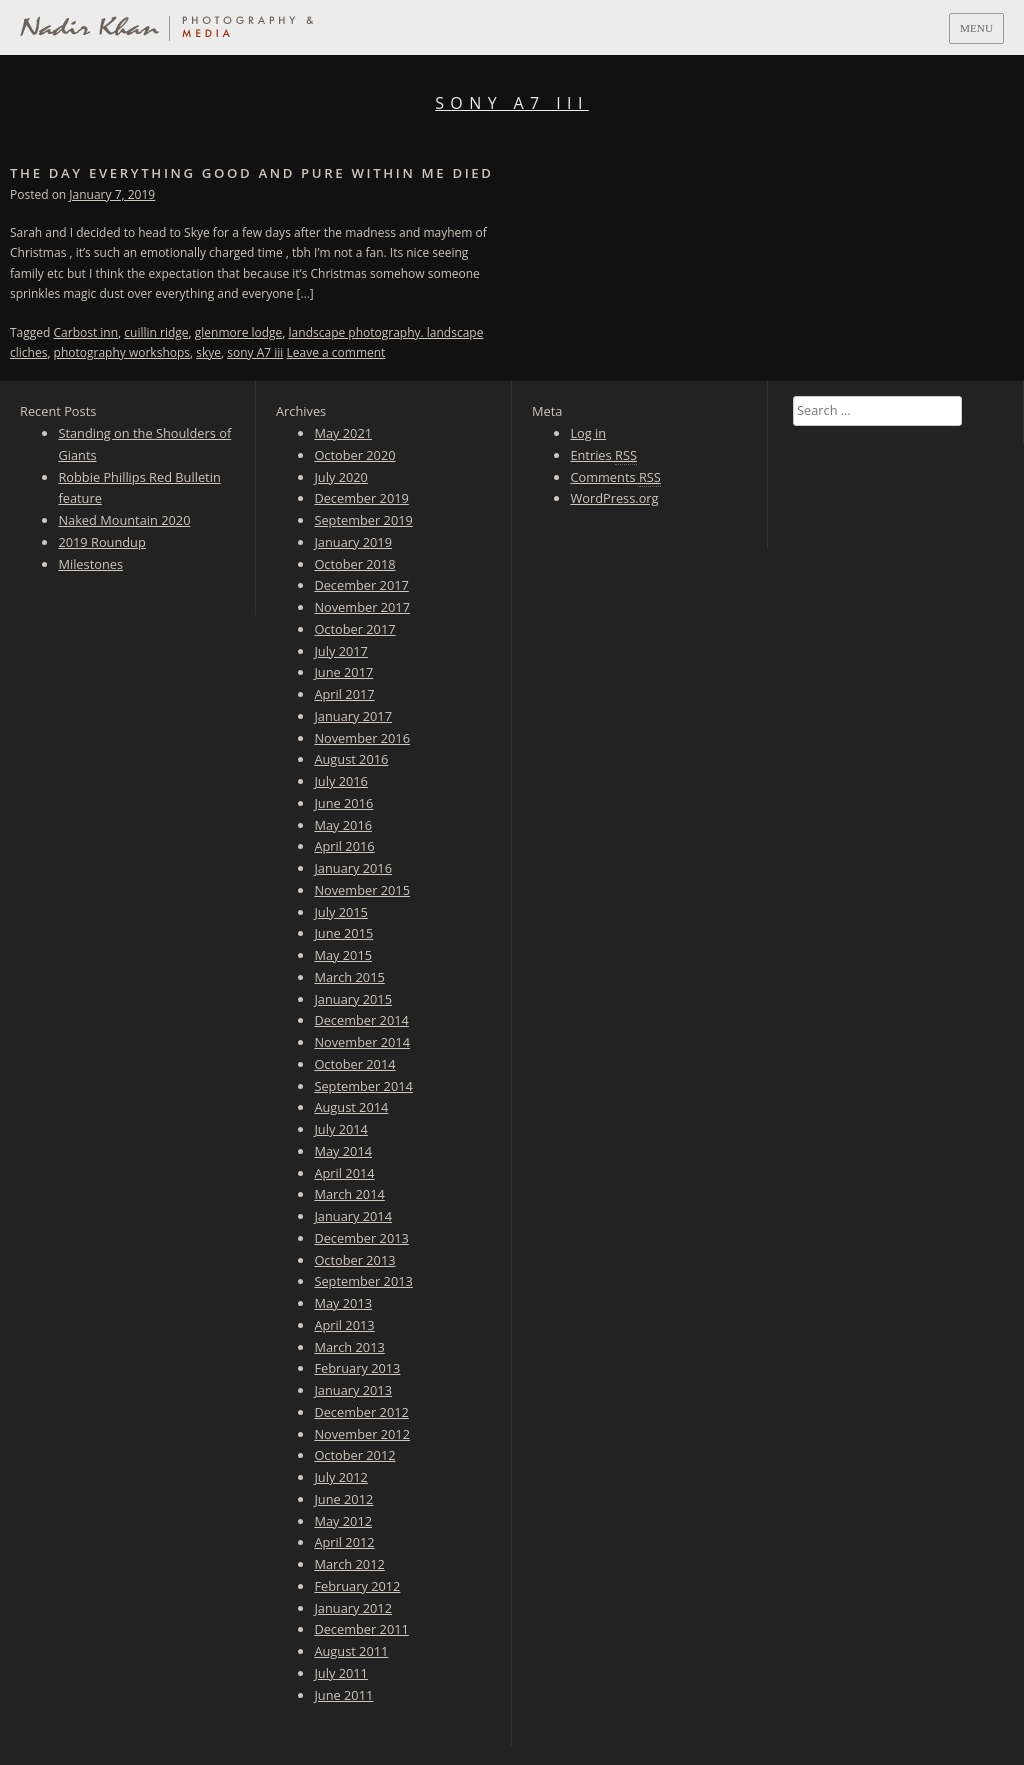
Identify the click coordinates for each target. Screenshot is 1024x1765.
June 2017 (343, 672)
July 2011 (341, 1673)
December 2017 (361, 585)
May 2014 (343, 1151)
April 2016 (344, 846)
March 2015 (349, 977)
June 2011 (343, 1695)
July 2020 (341, 477)
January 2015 (353, 999)
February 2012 (357, 1586)
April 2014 (344, 1173)
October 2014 (354, 1064)
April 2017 (344, 694)
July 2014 (341, 1129)
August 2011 (351, 1651)
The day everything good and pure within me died (252, 173)
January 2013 (353, 1390)
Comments (615, 477)
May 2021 (343, 433)
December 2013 (361, 1238)
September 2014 (363, 1086)
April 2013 (344, 1325)
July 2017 (341, 651)
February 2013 (357, 1368)
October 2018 (354, 564)
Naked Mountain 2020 (124, 520)
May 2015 (343, 955)
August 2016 (351, 759)
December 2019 (361, 498)
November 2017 (362, 607)
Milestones (90, 564)
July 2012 (341, 1477)
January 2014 (353, 1216)
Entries (603, 455)
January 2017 (353, 716)
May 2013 (343, 1303)
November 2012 (362, 1434)
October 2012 (354, 1455)
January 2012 (353, 1608)
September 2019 (363, 520)
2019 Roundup (101, 542)
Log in (588, 433)
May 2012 (343, 1521)
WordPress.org (614, 498)
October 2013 (354, 1260)
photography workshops (122, 352)
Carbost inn (86, 332)
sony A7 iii (255, 352)
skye (208, 352)
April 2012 (344, 1542)
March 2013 (349, 1347)
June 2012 (343, 1499)
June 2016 (343, 803)
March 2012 (349, 1564)
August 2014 (351, 1107)
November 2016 (362, 738)
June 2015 (343, 933)
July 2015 (341, 912)
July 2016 (341, 781)
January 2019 (353, 542)
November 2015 (362, 890)
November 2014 (362, 1042)
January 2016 (353, 868)
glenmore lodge (239, 332)
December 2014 (361, 1020)
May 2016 (343, 825)
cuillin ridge (156, 332)
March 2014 (349, 1194)
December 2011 (361, 1629)
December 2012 (361, 1412)
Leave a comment (336, 352)
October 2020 (354, 455)
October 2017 (354, 629)
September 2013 (363, 1281)
